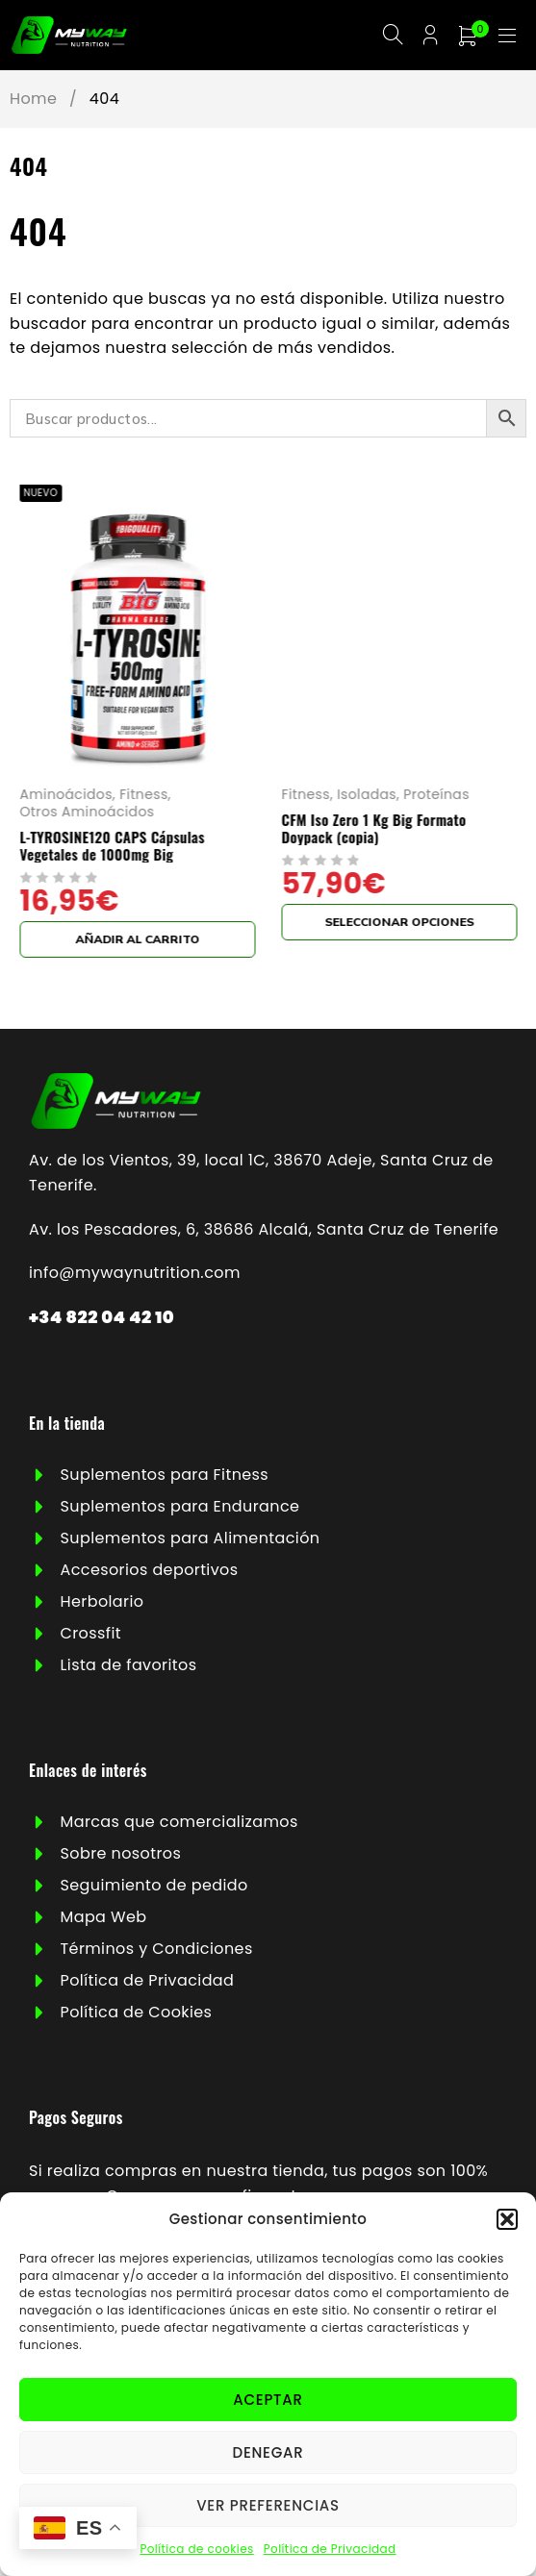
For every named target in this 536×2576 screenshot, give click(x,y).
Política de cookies (196, 2548)
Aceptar (267, 2399)
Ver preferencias (268, 2505)
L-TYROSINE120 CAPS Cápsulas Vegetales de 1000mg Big (344, 849)
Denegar (268, 2452)
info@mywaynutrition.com (135, 1276)
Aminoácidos (298, 797)
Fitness (375, 797)
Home (33, 103)
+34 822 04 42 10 (101, 1321)
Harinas (117, 797)
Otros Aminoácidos (319, 815)
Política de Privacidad (330, 2548)
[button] (507, 2219)
